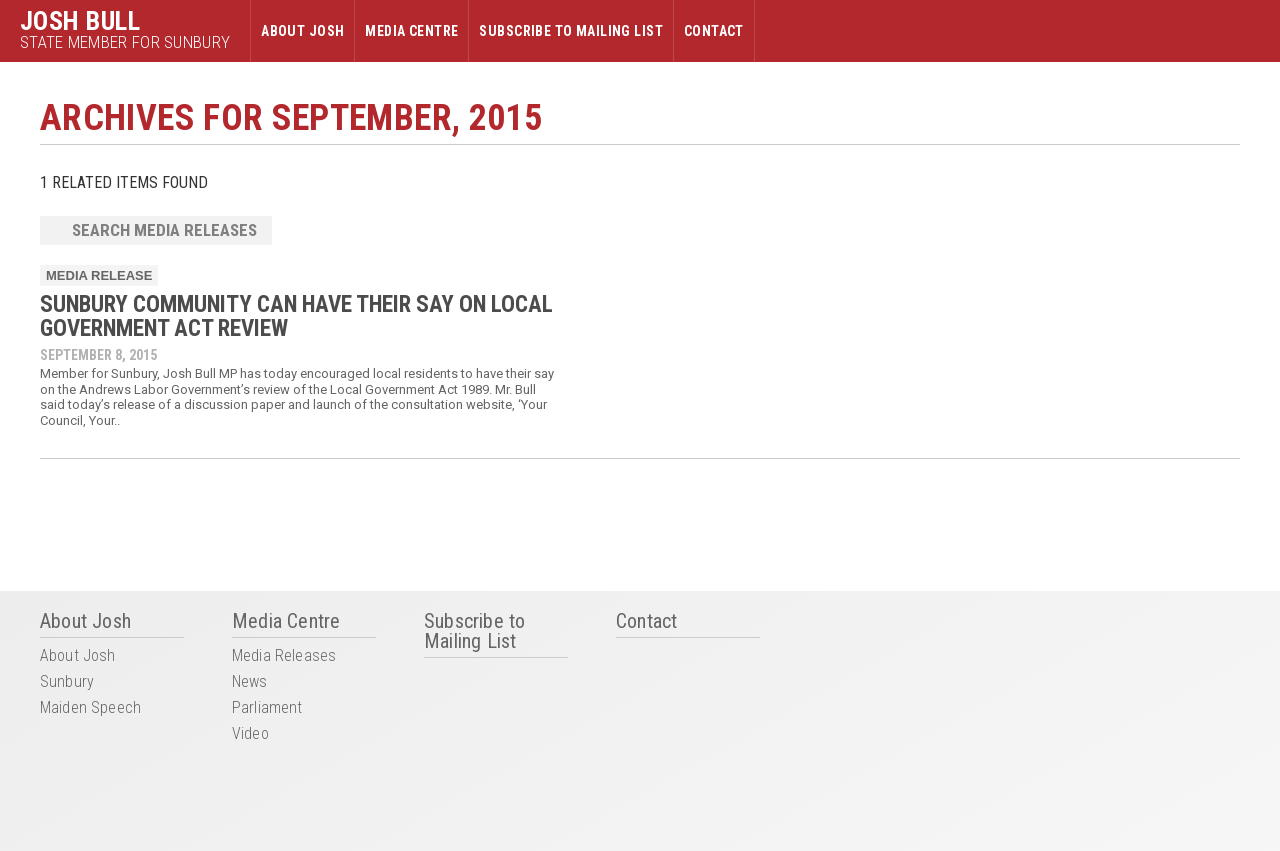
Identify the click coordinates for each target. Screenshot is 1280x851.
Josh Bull (80, 21)
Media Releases (284, 656)
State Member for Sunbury (125, 42)
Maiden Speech (90, 708)
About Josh (302, 31)
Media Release (99, 275)
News (250, 682)
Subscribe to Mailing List (571, 31)
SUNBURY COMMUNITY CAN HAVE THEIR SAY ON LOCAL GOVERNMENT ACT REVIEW (296, 316)
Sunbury (67, 682)
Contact (714, 31)
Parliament (267, 708)
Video (250, 734)
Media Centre (411, 31)
